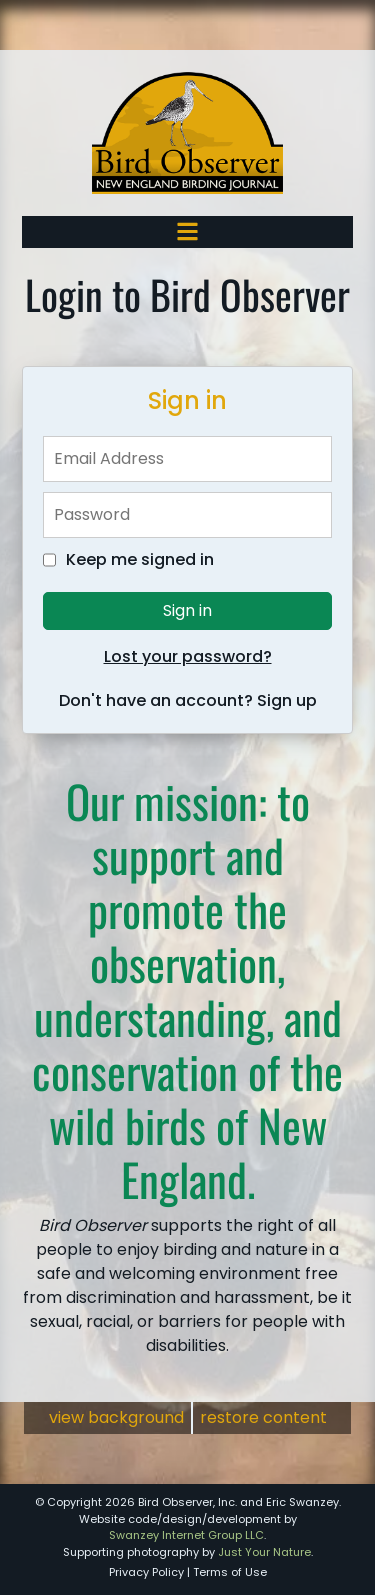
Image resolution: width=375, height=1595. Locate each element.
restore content (263, 1417)
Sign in (187, 610)
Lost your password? (188, 656)
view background (116, 1417)
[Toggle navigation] (187, 231)
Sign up (287, 700)
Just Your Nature (264, 1552)
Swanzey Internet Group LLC (186, 1535)
